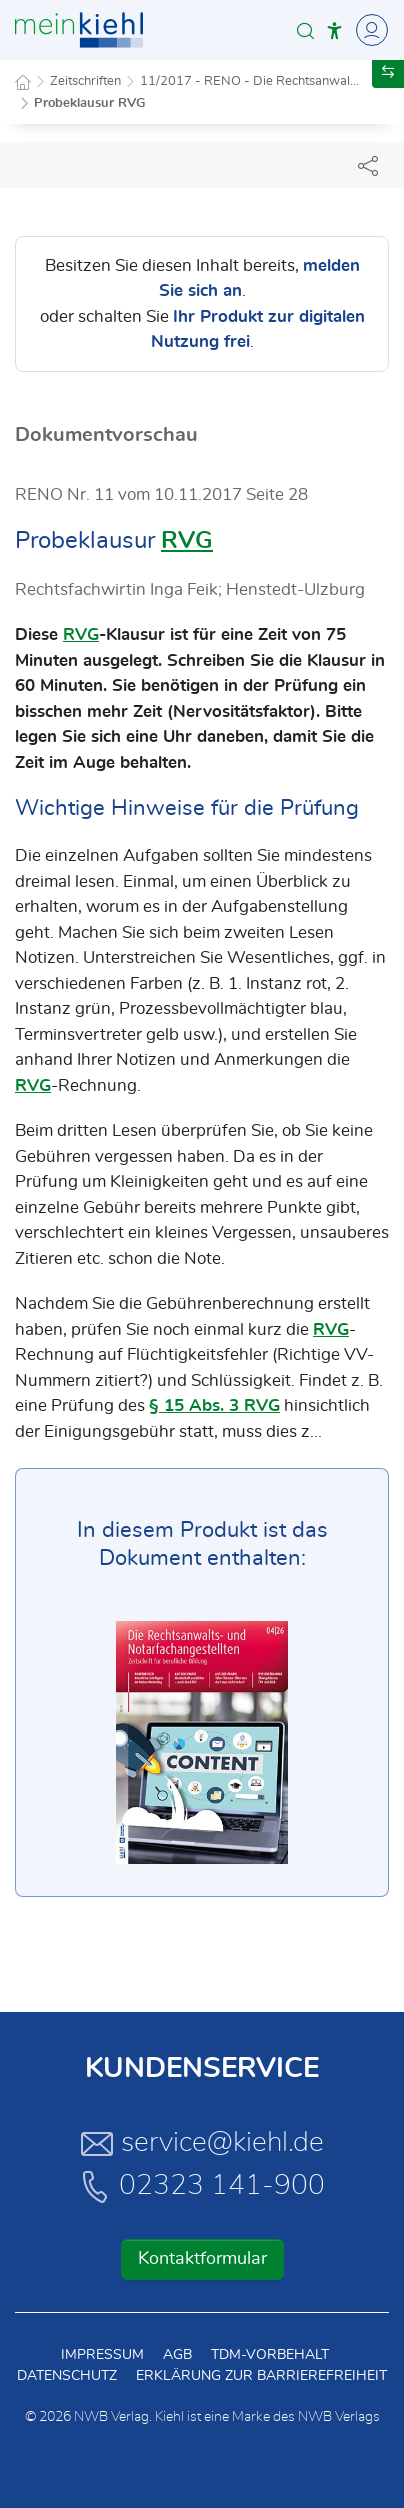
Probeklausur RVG (90, 103)
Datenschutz (67, 2376)
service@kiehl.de (202, 2143)
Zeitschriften (85, 81)
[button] (305, 30)
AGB (177, 2355)
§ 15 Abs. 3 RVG (214, 1405)
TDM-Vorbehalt (270, 2355)
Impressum (102, 2355)
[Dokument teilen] (368, 165)
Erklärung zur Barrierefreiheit (261, 2376)
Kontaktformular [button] (202, 2259)
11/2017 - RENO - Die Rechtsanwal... (249, 81)
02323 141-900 (202, 2186)
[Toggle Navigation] (369, 30)
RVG (187, 541)
